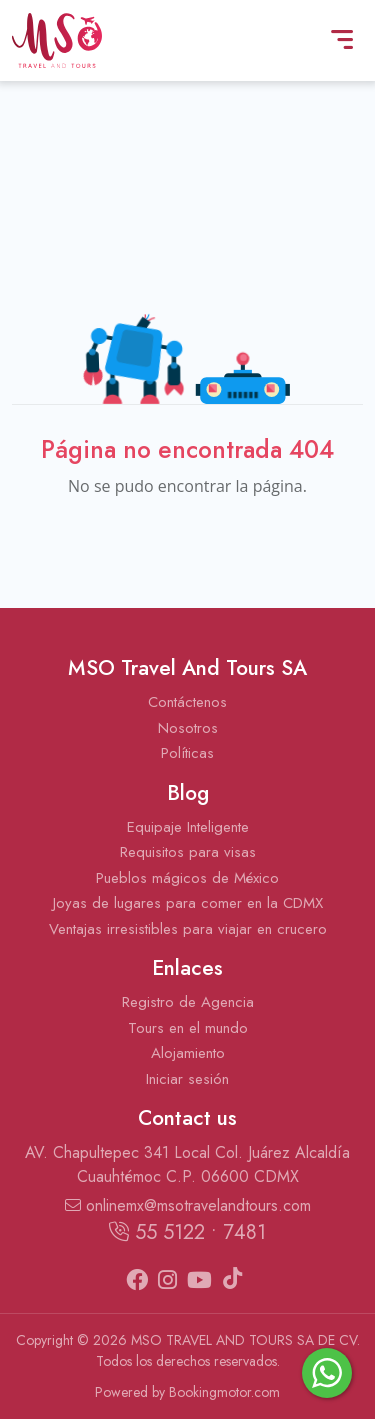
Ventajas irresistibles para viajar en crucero (188, 929)
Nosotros (188, 728)
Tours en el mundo (188, 1028)
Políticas (187, 753)
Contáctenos (187, 702)
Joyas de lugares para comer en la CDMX (188, 903)
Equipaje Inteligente (188, 827)
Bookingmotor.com (224, 1392)
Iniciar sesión (187, 1079)
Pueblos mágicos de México (187, 878)
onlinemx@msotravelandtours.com (188, 1205)
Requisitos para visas (188, 852)
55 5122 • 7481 (187, 1232)
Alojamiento (188, 1053)
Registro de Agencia (188, 1002)
